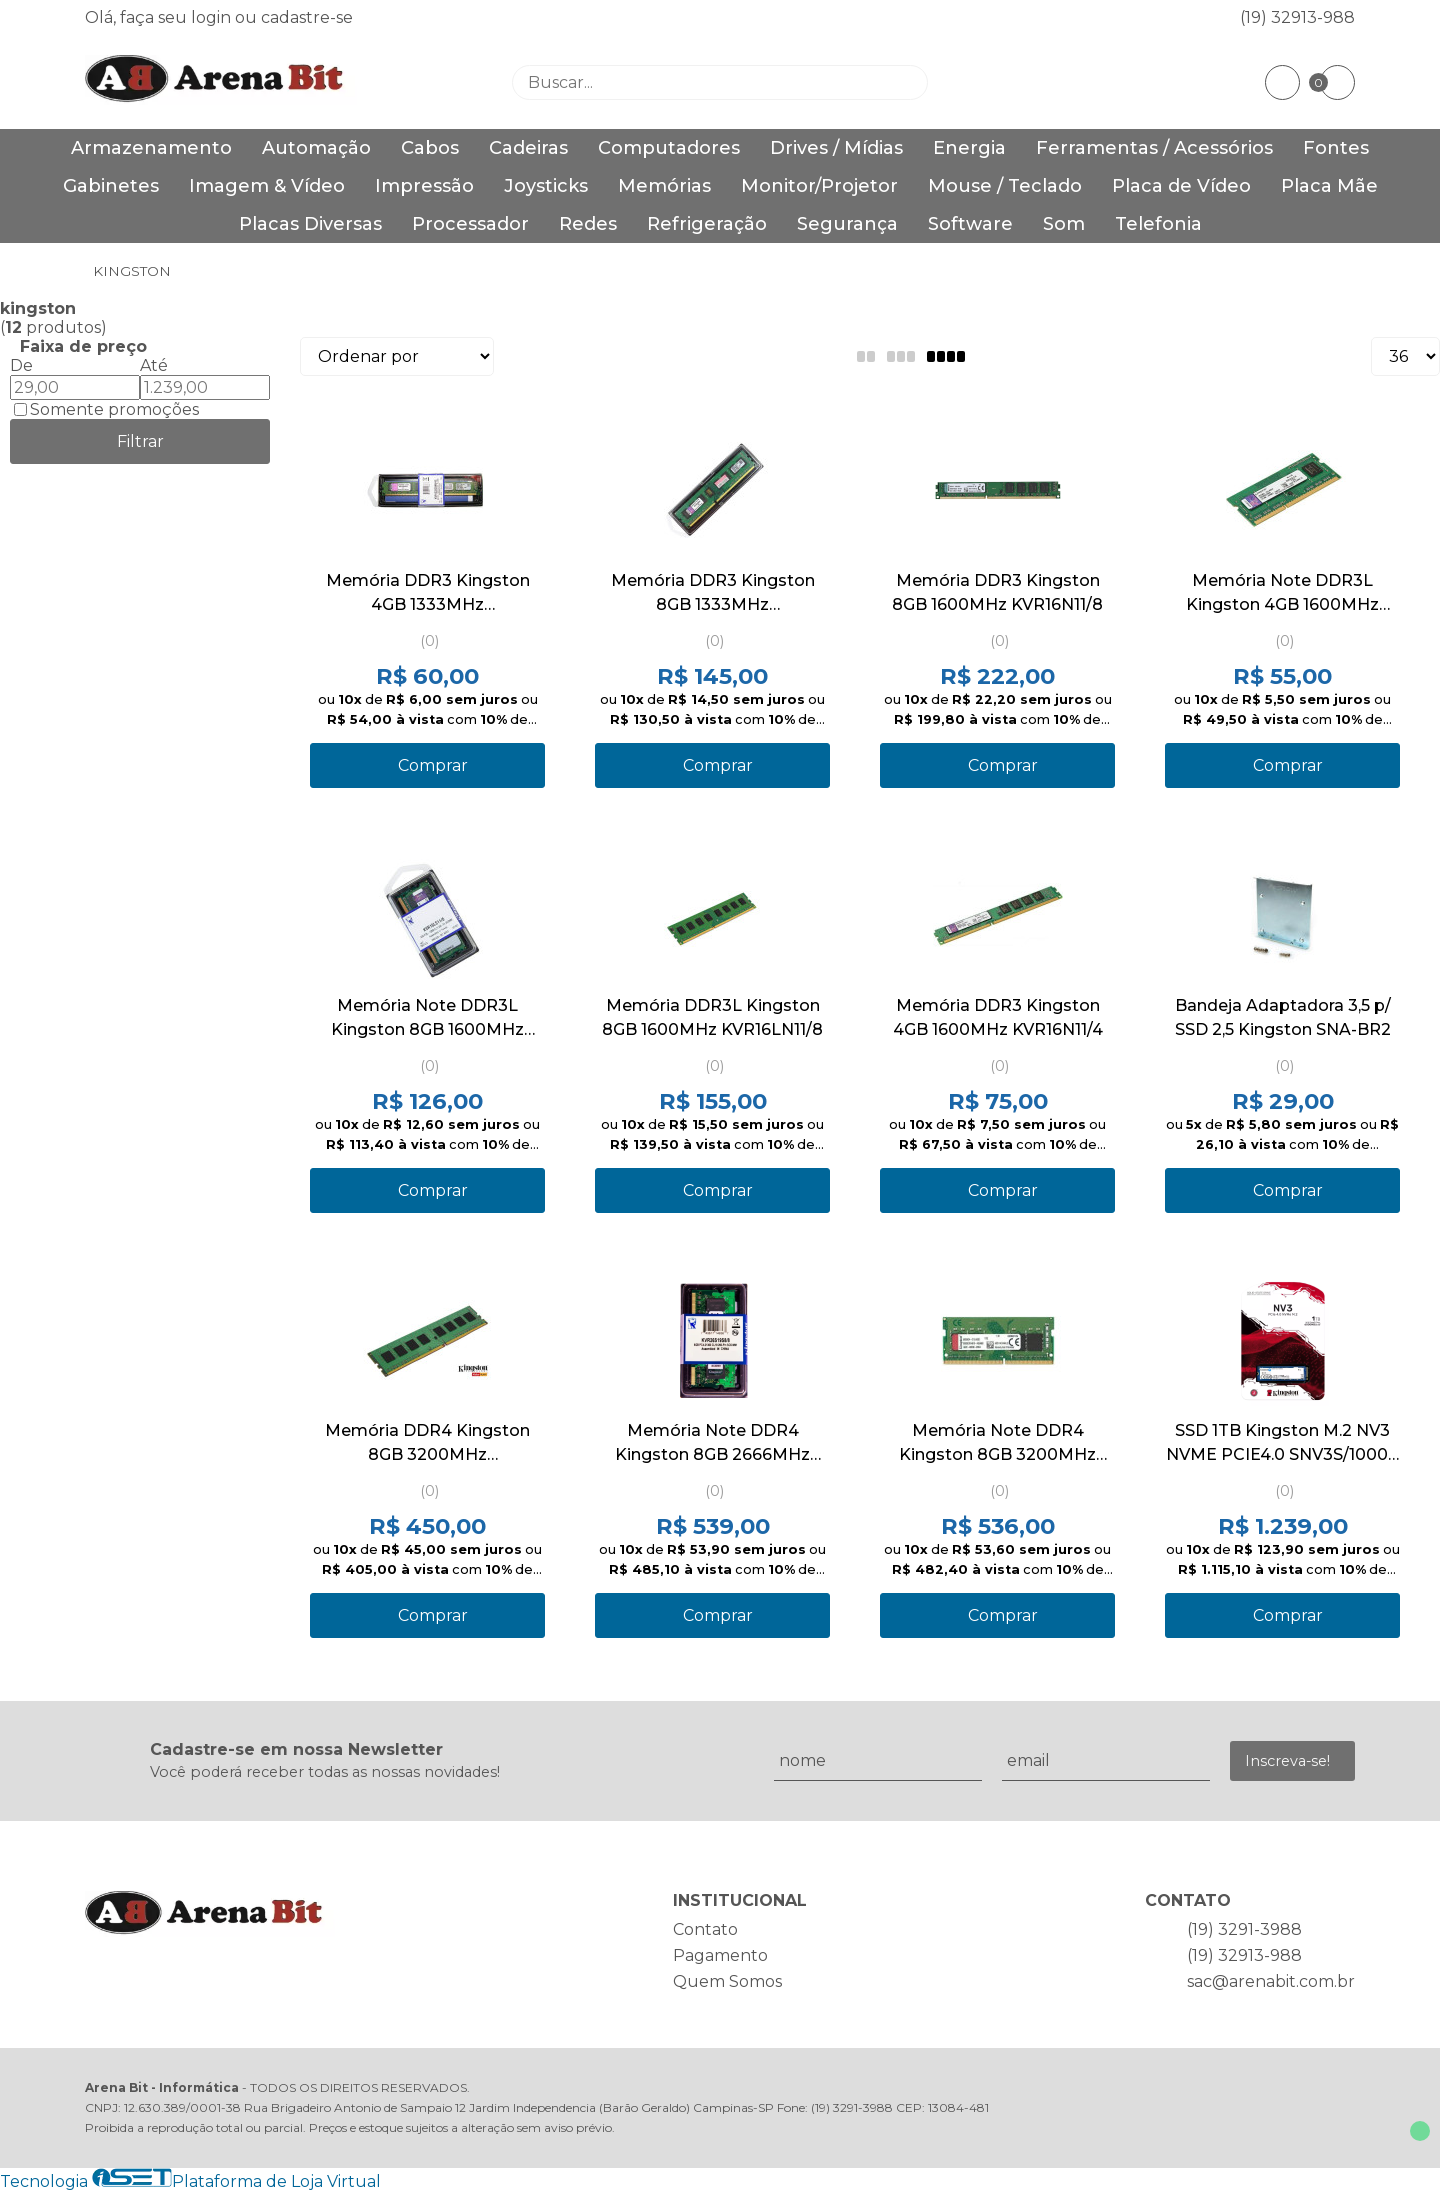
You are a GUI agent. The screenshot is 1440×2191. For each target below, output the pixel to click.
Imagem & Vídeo (267, 186)
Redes (588, 224)
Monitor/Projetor (819, 186)
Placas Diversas (310, 224)
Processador (470, 224)
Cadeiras (528, 148)
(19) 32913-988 (1297, 17)
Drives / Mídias (836, 148)
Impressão (424, 186)
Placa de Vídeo (1181, 186)
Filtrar (140, 441)
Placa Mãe (1329, 186)
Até (154, 365)
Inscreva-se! (1287, 1761)
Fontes (1336, 148)
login (213, 17)
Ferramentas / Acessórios (1154, 148)
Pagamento (720, 1955)
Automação (316, 148)
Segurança (847, 224)
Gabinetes (111, 186)
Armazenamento (151, 148)
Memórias (664, 186)
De (21, 365)
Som (1064, 224)
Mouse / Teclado (1005, 186)
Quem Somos (727, 1981)
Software (970, 224)
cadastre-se (307, 17)
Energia (969, 148)
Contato (705, 1929)
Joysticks (546, 186)
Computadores (669, 148)
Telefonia (1158, 224)
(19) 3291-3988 (1244, 1929)
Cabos (430, 148)
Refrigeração (707, 224)
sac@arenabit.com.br (1271, 1981)
